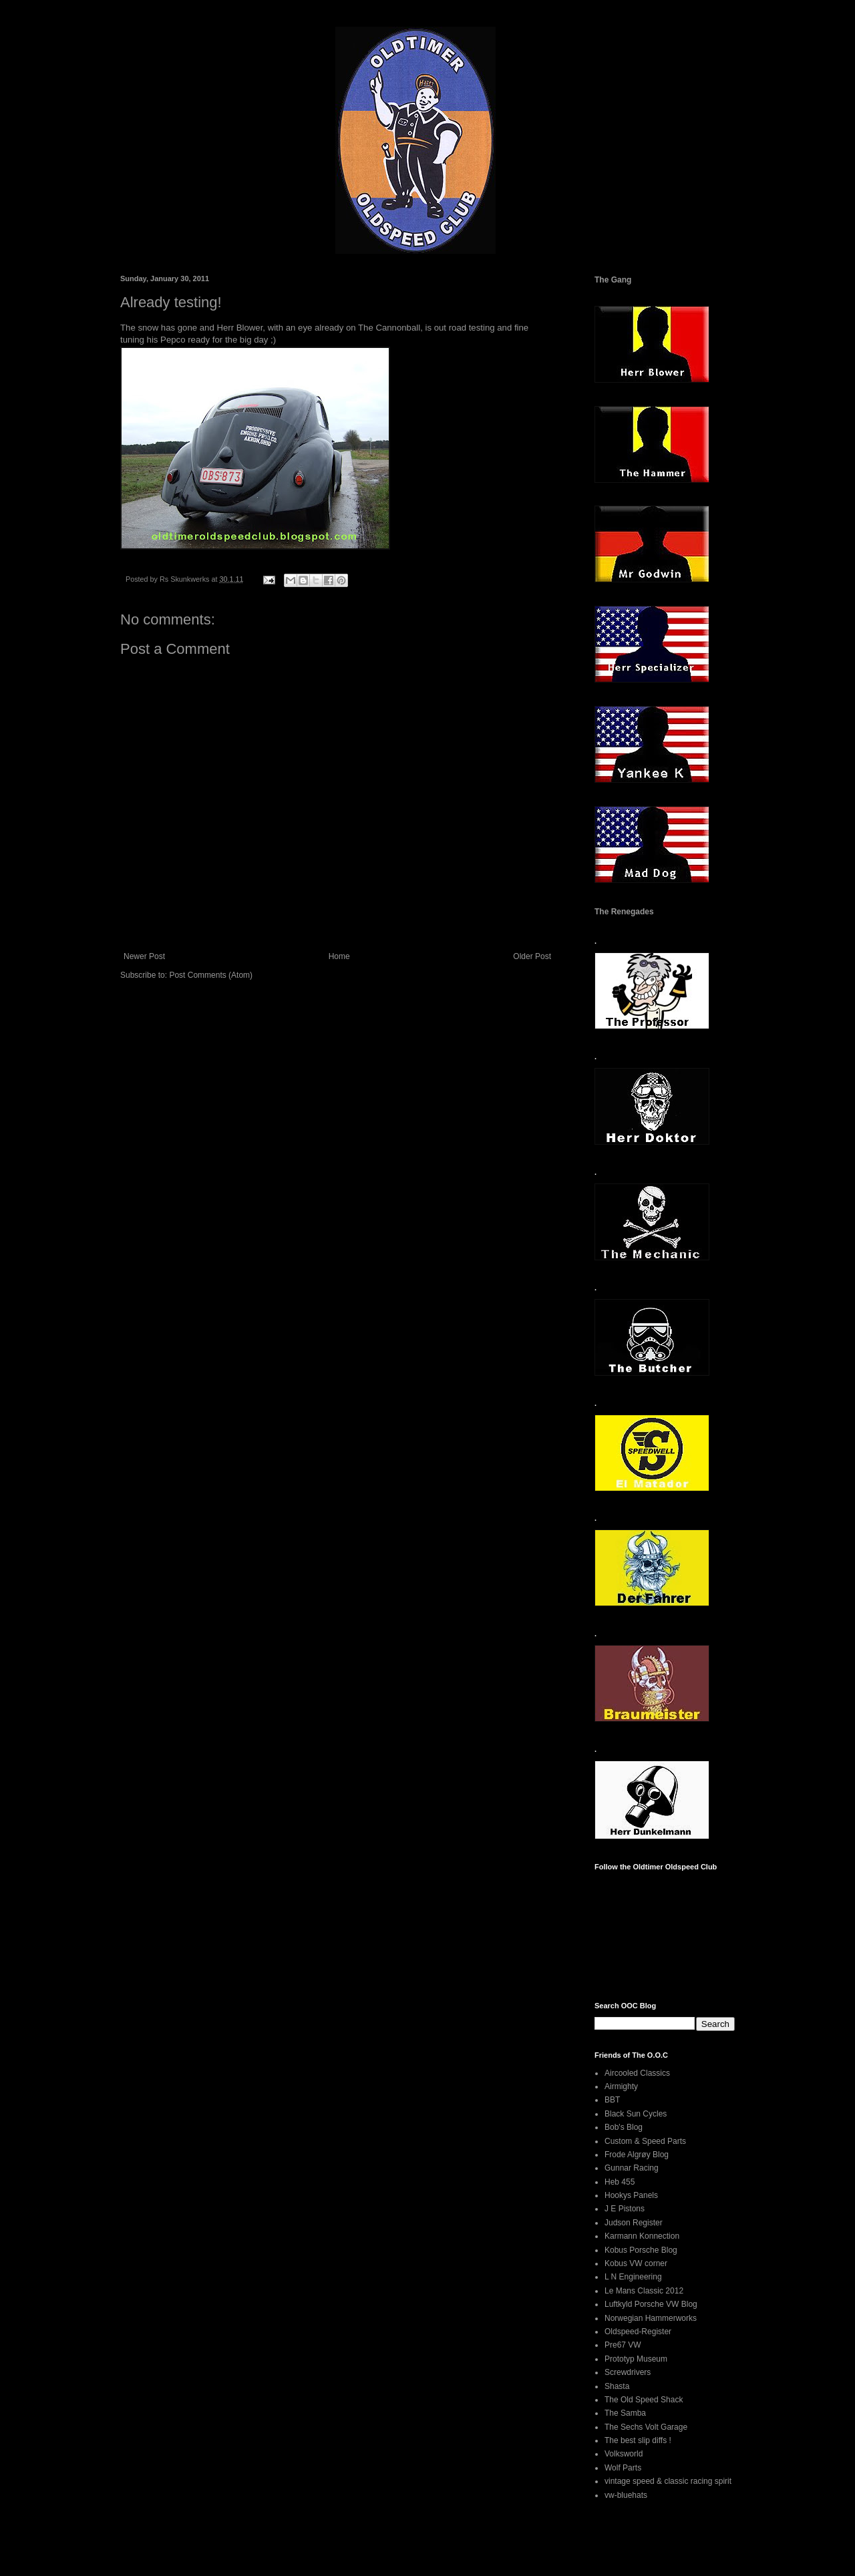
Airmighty (621, 2086)
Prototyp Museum (636, 2359)
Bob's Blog (624, 2127)
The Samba (625, 2413)
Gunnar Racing (632, 2168)
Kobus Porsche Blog (641, 2250)
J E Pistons (625, 2208)
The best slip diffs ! (638, 2440)
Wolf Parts (623, 2467)
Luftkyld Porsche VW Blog (651, 2304)
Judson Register (634, 2222)
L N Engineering (633, 2276)
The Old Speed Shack (644, 2399)
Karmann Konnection (642, 2236)
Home (339, 956)
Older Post (532, 956)
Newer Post (144, 956)
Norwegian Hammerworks (651, 2318)
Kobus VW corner (636, 2263)
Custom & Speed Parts (645, 2141)
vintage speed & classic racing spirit (668, 2481)
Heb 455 (620, 2182)
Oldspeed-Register (638, 2331)
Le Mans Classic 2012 (644, 2290)
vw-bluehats (626, 2495)
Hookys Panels (631, 2195)
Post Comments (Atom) (210, 975)
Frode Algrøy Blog (637, 2154)
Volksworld (624, 2453)
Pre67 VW (623, 2345)
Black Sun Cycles (636, 2114)
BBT (612, 2099)
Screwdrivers (628, 2372)
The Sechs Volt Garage (646, 2427)
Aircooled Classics (637, 2073)
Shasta (617, 2386)
